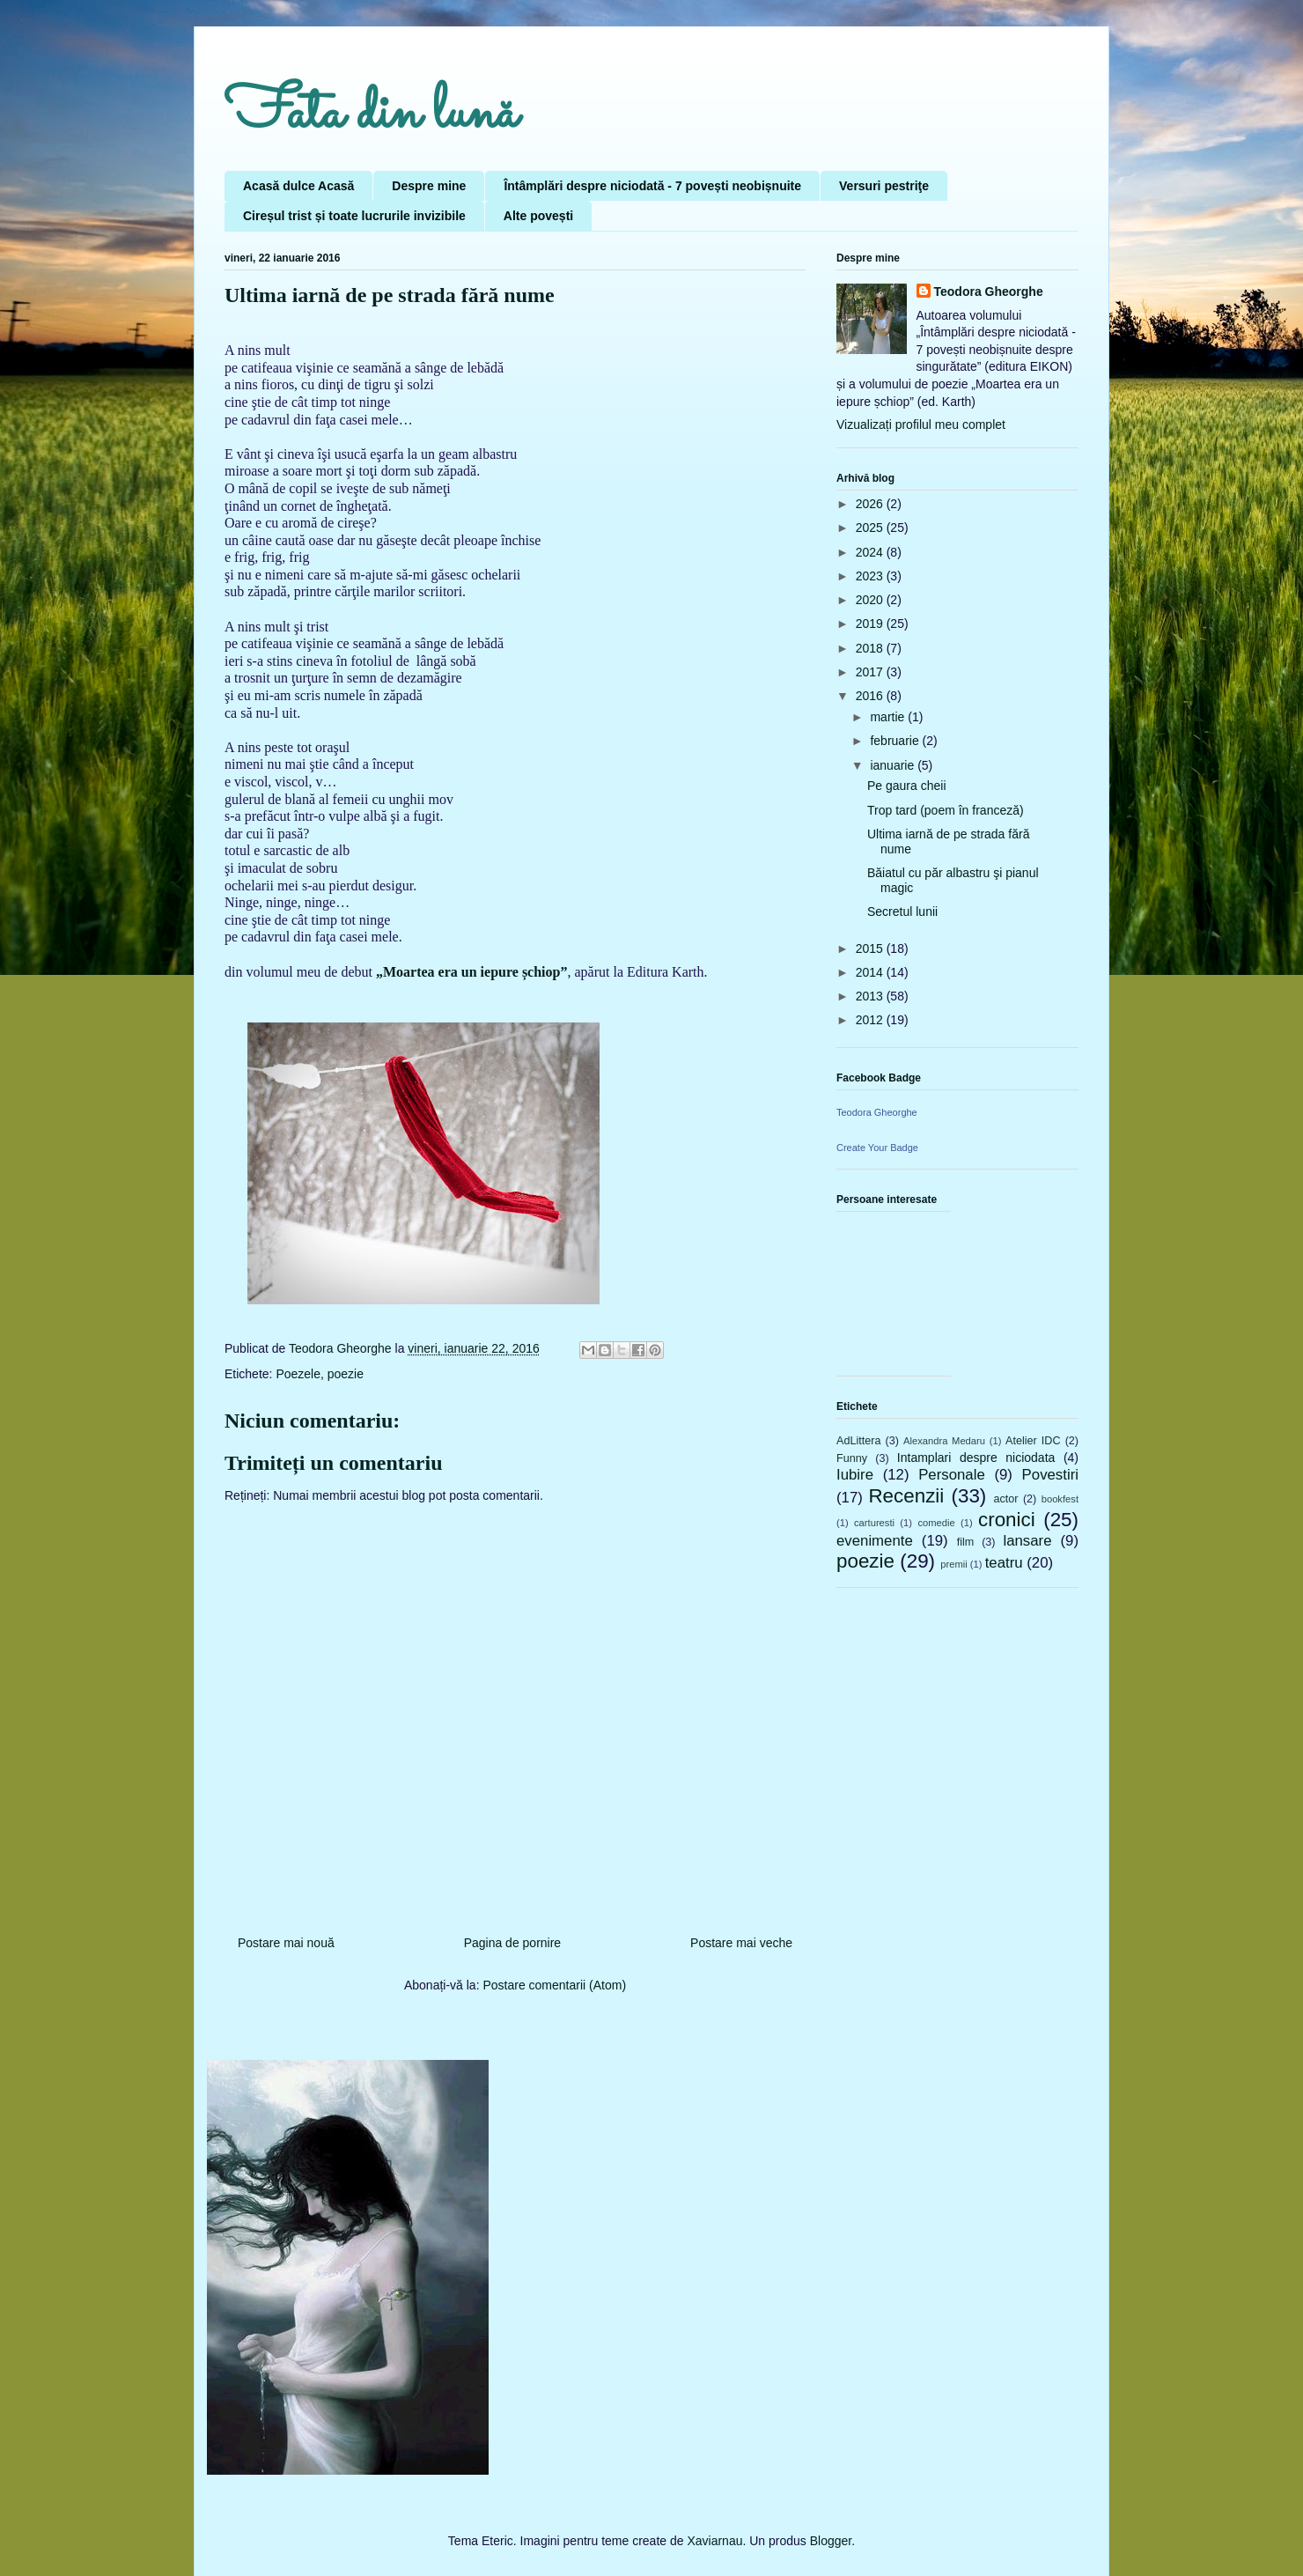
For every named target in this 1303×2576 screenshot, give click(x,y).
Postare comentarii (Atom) (554, 1985)
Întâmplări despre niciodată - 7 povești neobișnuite (652, 186)
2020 (871, 600)
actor (1005, 1499)
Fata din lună (371, 114)
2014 (871, 972)
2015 (871, 948)
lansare (1027, 1540)
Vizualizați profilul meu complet (920, 424)
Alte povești (538, 216)
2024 (871, 552)
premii (953, 1564)
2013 (871, 996)
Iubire (854, 1474)
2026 (871, 504)
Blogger (830, 2541)
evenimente (874, 1540)
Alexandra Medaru (944, 1441)
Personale (951, 1474)
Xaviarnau (714, 2541)
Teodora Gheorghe (988, 291)
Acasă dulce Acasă (298, 186)
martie (889, 717)
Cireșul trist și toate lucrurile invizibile (354, 216)
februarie (896, 741)
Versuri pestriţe (884, 186)
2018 (871, 648)
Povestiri (1050, 1474)
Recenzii (906, 1496)
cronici (1006, 1520)
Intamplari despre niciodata (976, 1457)
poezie (346, 1374)
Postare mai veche (741, 1943)
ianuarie (893, 765)
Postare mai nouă (286, 1943)
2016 (871, 696)
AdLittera (858, 1441)
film (966, 1542)
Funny (851, 1458)
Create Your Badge (877, 1147)
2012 (871, 1020)
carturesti (874, 1522)
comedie (935, 1522)
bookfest (1060, 1499)
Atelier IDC (1032, 1441)
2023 (871, 576)
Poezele (298, 1374)
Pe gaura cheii (906, 786)
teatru (1004, 1562)
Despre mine (429, 186)
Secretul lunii (902, 911)
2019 (871, 623)
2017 (871, 672)
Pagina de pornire (513, 1943)
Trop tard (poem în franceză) (945, 810)
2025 (871, 527)
